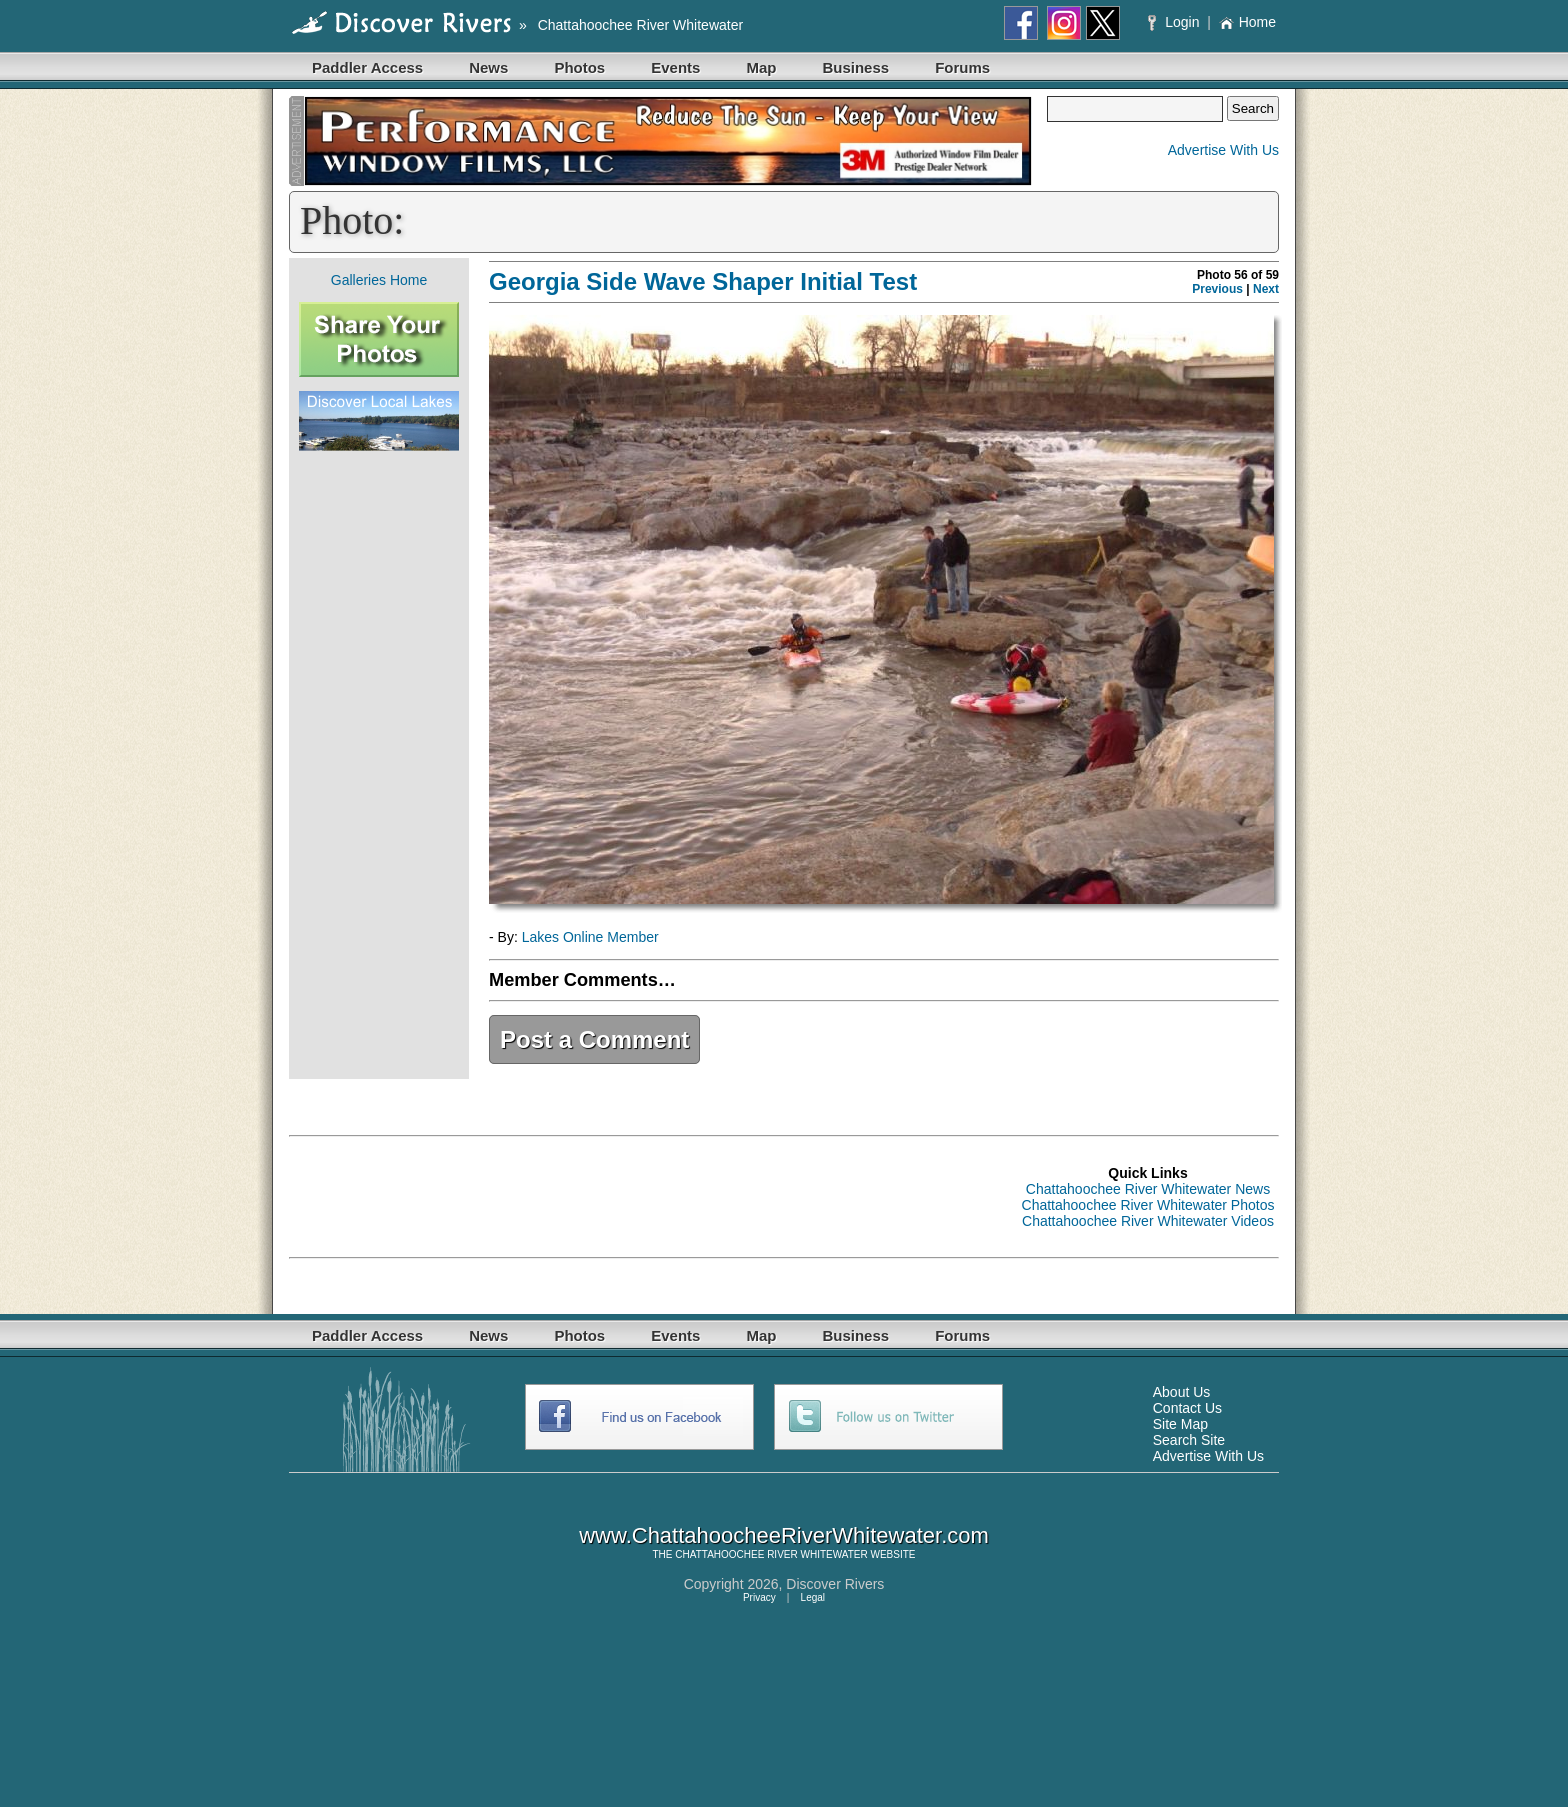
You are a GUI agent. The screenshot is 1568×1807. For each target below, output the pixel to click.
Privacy (759, 1597)
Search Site (1189, 1440)
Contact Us (1187, 1408)
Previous (1217, 289)
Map (761, 67)
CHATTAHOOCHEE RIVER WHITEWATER (771, 1554)
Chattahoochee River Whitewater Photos (1148, 1205)
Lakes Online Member (590, 937)
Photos (579, 67)
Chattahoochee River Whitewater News (1148, 1189)
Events (675, 67)
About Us (1182, 1392)
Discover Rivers (835, 1584)
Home (1247, 22)
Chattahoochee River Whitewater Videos (1148, 1221)
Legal (813, 1597)
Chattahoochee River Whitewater (640, 25)
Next (1266, 289)
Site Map (1180, 1424)
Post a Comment (594, 1039)
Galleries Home (379, 280)
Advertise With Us (1223, 150)
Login (1175, 22)
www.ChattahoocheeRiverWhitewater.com (784, 1535)
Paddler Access (367, 67)
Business (855, 67)
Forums (962, 67)
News (488, 67)
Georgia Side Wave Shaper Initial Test (703, 281)
